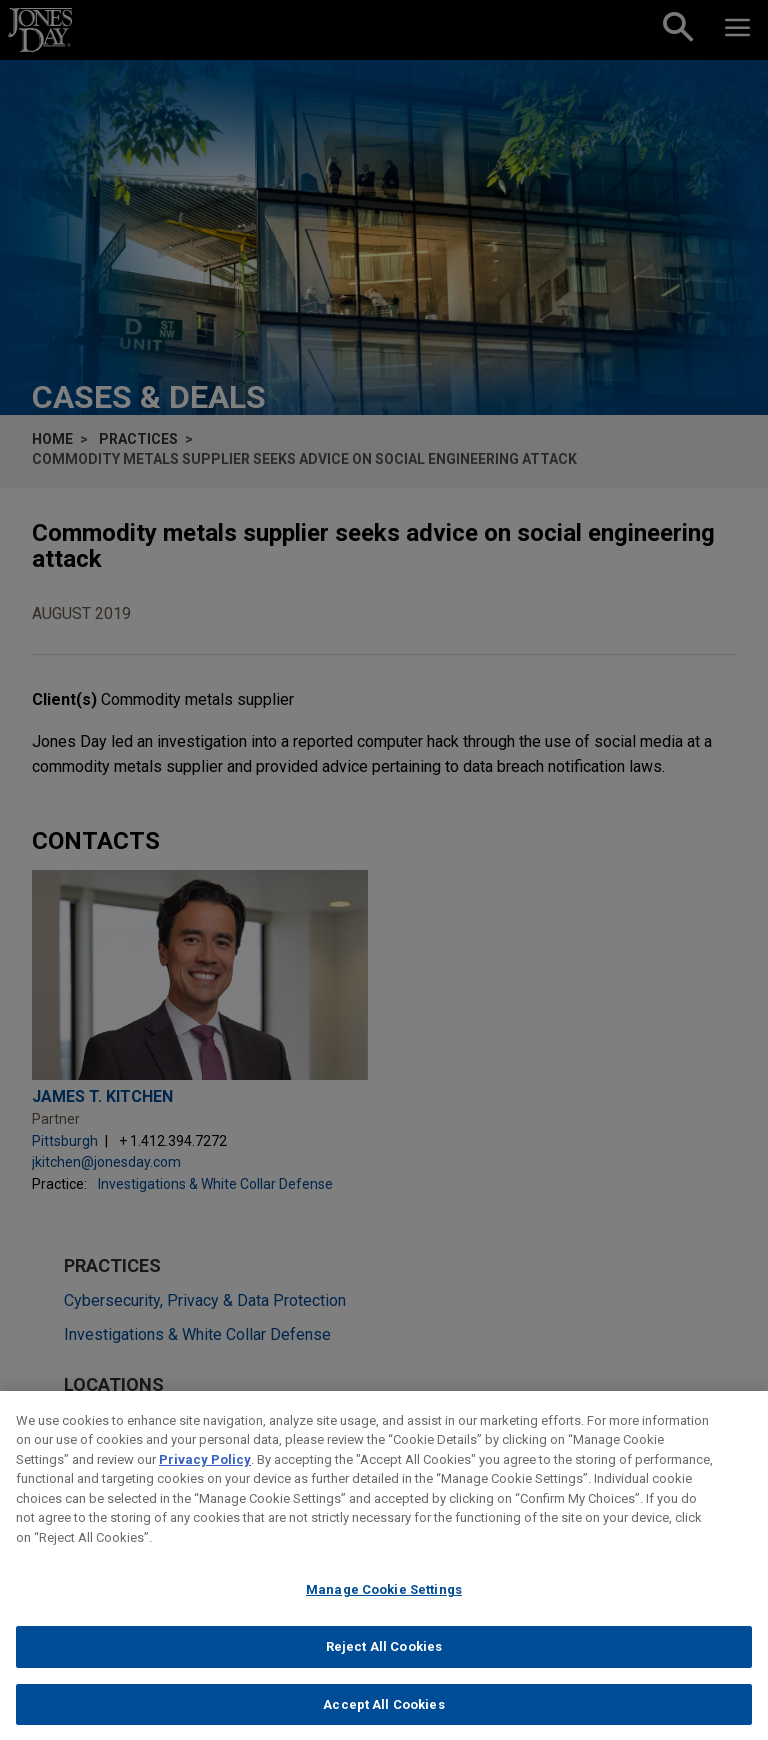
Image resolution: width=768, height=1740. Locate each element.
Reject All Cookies (384, 1656)
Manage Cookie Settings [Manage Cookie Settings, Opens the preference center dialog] (384, 1600)
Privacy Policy (205, 1469)
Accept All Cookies (383, 1714)
